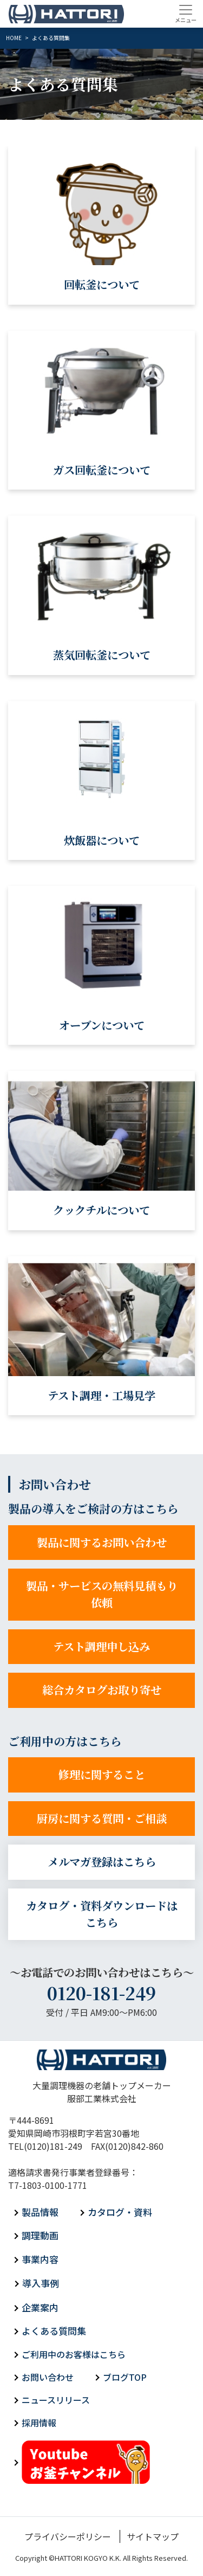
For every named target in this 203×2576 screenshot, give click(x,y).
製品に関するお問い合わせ (102, 1542)
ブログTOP (125, 2377)
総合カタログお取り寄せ (101, 1690)
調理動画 (40, 2235)
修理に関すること (101, 1774)
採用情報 (39, 2422)
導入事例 (40, 2283)
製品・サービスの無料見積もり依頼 (102, 1594)
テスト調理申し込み (101, 1646)
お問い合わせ (48, 2377)
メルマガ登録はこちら (102, 1862)
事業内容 (40, 2259)
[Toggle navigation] (185, 13)
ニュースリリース (56, 2399)
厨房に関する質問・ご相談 (102, 1818)
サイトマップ (153, 2536)
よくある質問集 (54, 2330)
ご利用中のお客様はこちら (74, 2354)
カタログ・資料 (120, 2212)
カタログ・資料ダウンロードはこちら (102, 1914)
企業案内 (40, 2307)
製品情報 (40, 2212)
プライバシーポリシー (67, 2536)
